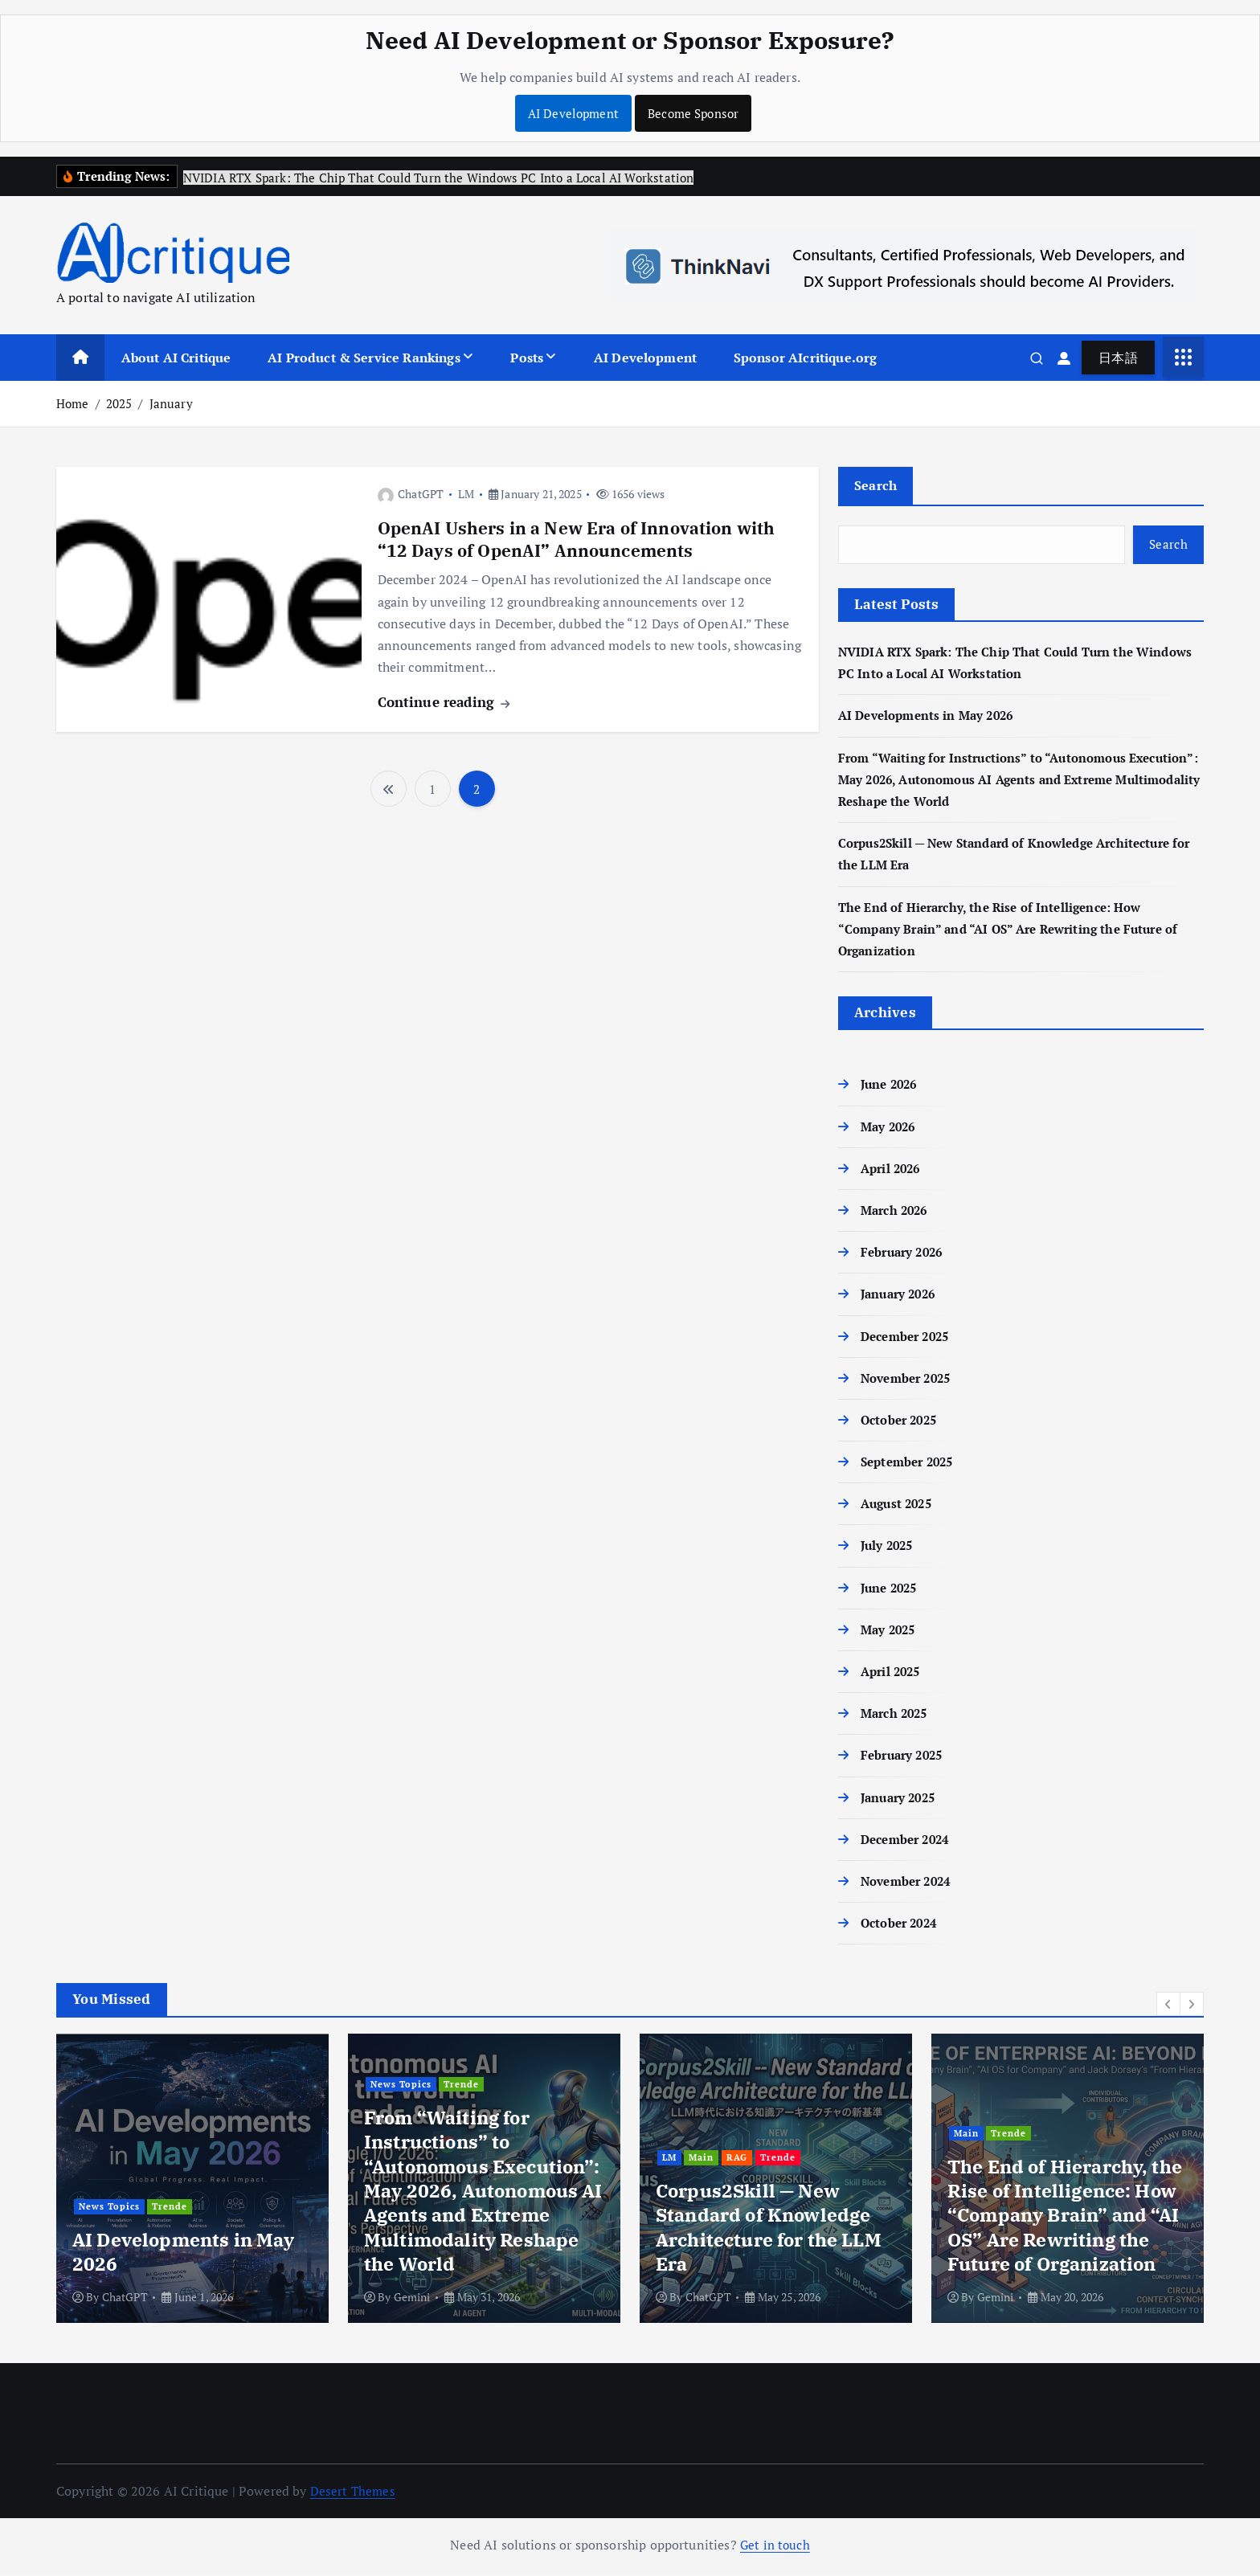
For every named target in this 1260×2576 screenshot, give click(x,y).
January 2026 (901, 1297)
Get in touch (774, 2549)
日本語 (1118, 358)
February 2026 (905, 1256)
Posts (526, 358)
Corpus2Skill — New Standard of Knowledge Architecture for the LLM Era (1060, 2232)
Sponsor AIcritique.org (806, 358)
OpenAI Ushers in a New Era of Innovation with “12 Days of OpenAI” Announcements (584, 540)
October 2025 (902, 1424)
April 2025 (893, 1675)
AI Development (570, 113)
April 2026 (893, 1172)
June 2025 (891, 1592)
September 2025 (911, 1465)
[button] (1168, 2008)
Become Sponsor (695, 113)
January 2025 (901, 1801)
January (171, 404)
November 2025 (910, 1382)
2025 (119, 404)
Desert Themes (353, 2495)
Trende (466, 2211)
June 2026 (891, 1088)
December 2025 (909, 1339)
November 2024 (910, 1885)
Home (72, 404)
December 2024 (909, 1843)
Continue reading (444, 702)
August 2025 (899, 1507)
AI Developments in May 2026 (931, 719)
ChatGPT (411, 495)
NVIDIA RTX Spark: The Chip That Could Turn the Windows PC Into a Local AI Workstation (187, 2232)
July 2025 (889, 1549)
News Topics (206, 2163)
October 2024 (902, 1927)
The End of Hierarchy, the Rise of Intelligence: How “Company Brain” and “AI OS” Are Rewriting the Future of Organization (1018, 932)
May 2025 (890, 1633)
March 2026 (897, 1214)
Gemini (703, 2300)
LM (466, 495)
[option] (192, 2182)
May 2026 (890, 1130)
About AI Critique (176, 358)
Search (876, 487)
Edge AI (100, 2163)
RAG (1036, 2163)
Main (147, 2163)
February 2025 (905, 1759)
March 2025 (897, 1717)
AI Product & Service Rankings (364, 358)
